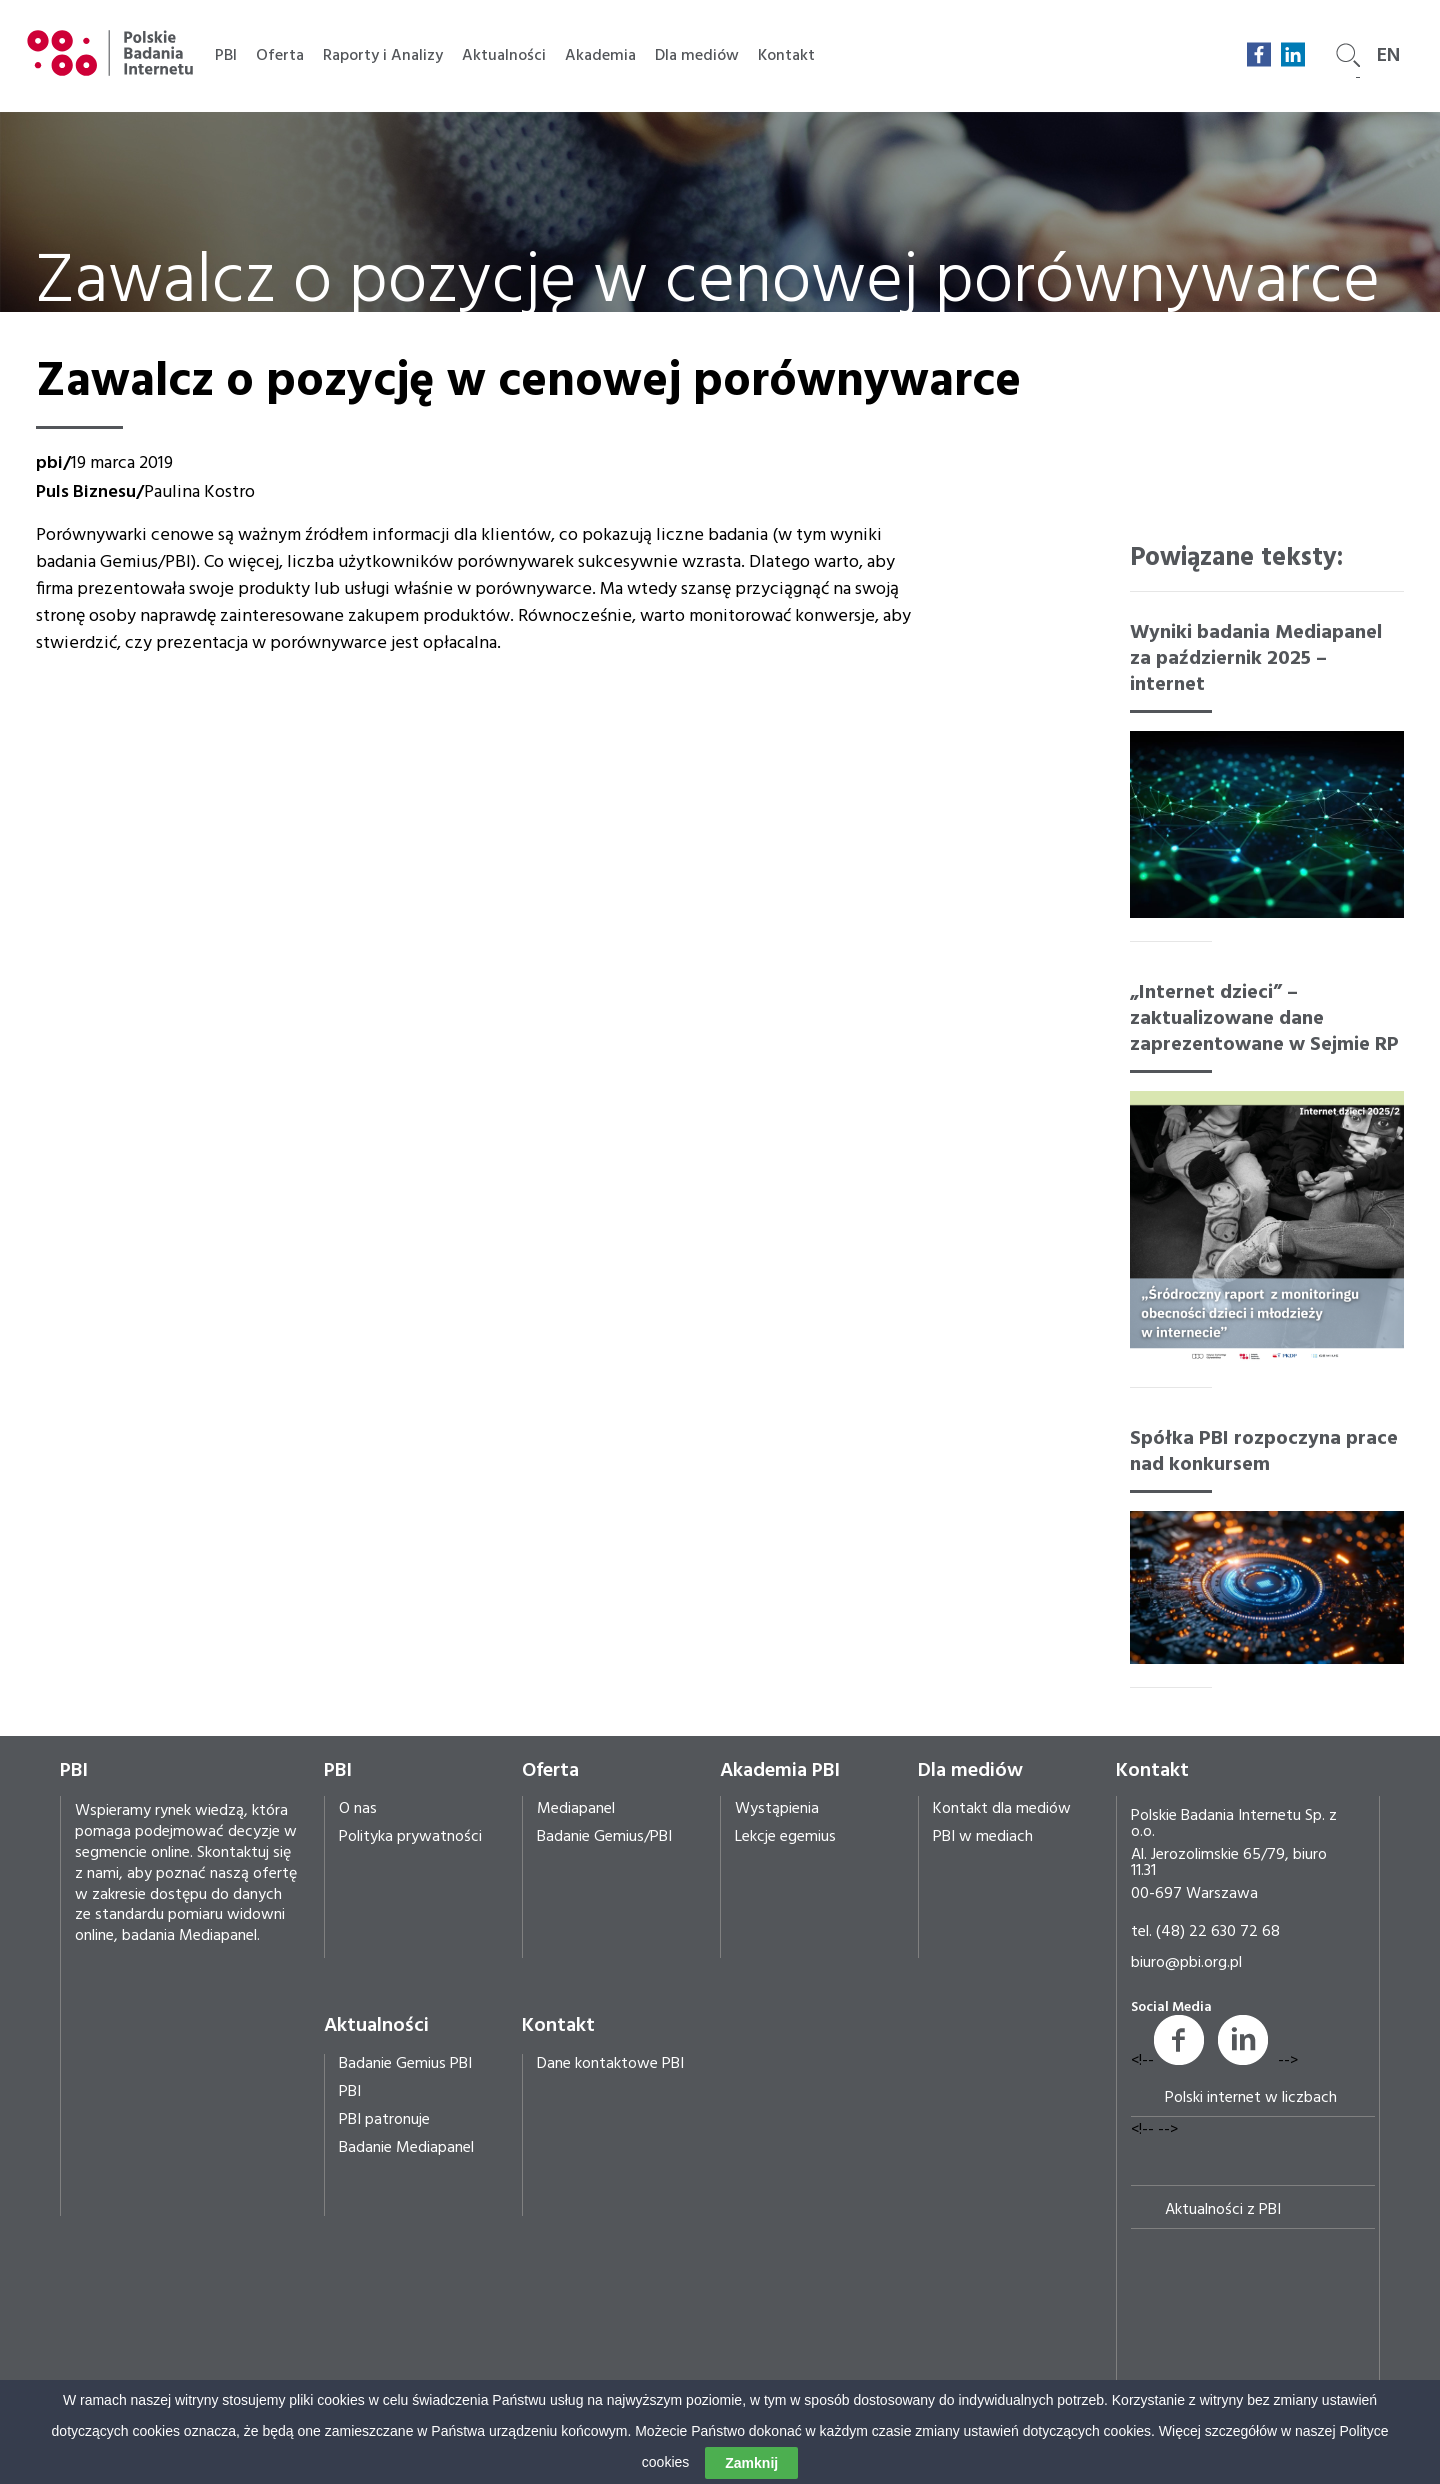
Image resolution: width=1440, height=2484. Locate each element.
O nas (358, 1809)
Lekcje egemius (785, 1837)
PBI (226, 56)
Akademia (600, 56)
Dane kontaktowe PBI (610, 2064)
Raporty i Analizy (383, 56)
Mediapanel (576, 1809)
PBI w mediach (983, 1837)
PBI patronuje (384, 2120)
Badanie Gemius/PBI (604, 1837)
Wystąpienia (777, 1809)
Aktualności (504, 56)
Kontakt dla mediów (1002, 1809)
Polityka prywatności (410, 1837)
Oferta (280, 56)
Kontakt (786, 56)
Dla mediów (697, 56)
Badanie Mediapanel (406, 2148)
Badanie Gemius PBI (405, 2064)
